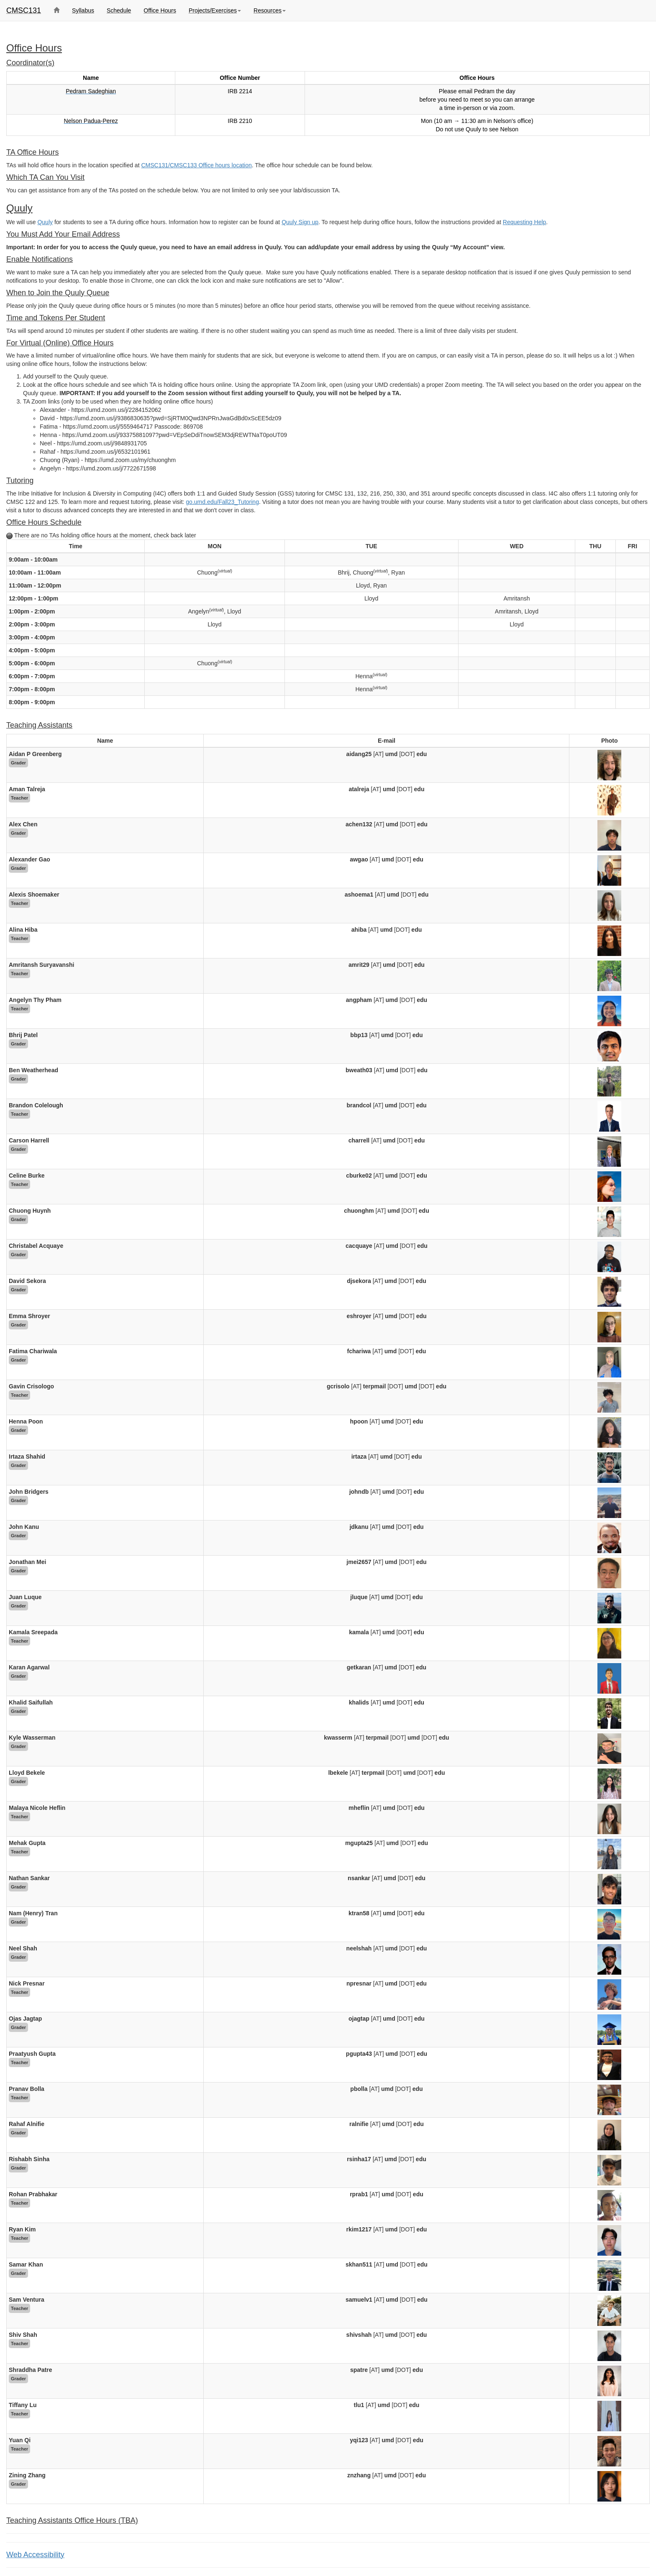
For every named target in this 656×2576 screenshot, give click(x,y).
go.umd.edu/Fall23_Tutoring (222, 501)
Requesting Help (524, 222)
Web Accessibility (35, 2554)
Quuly (45, 222)
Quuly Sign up (300, 222)
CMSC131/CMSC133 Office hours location (196, 165)
